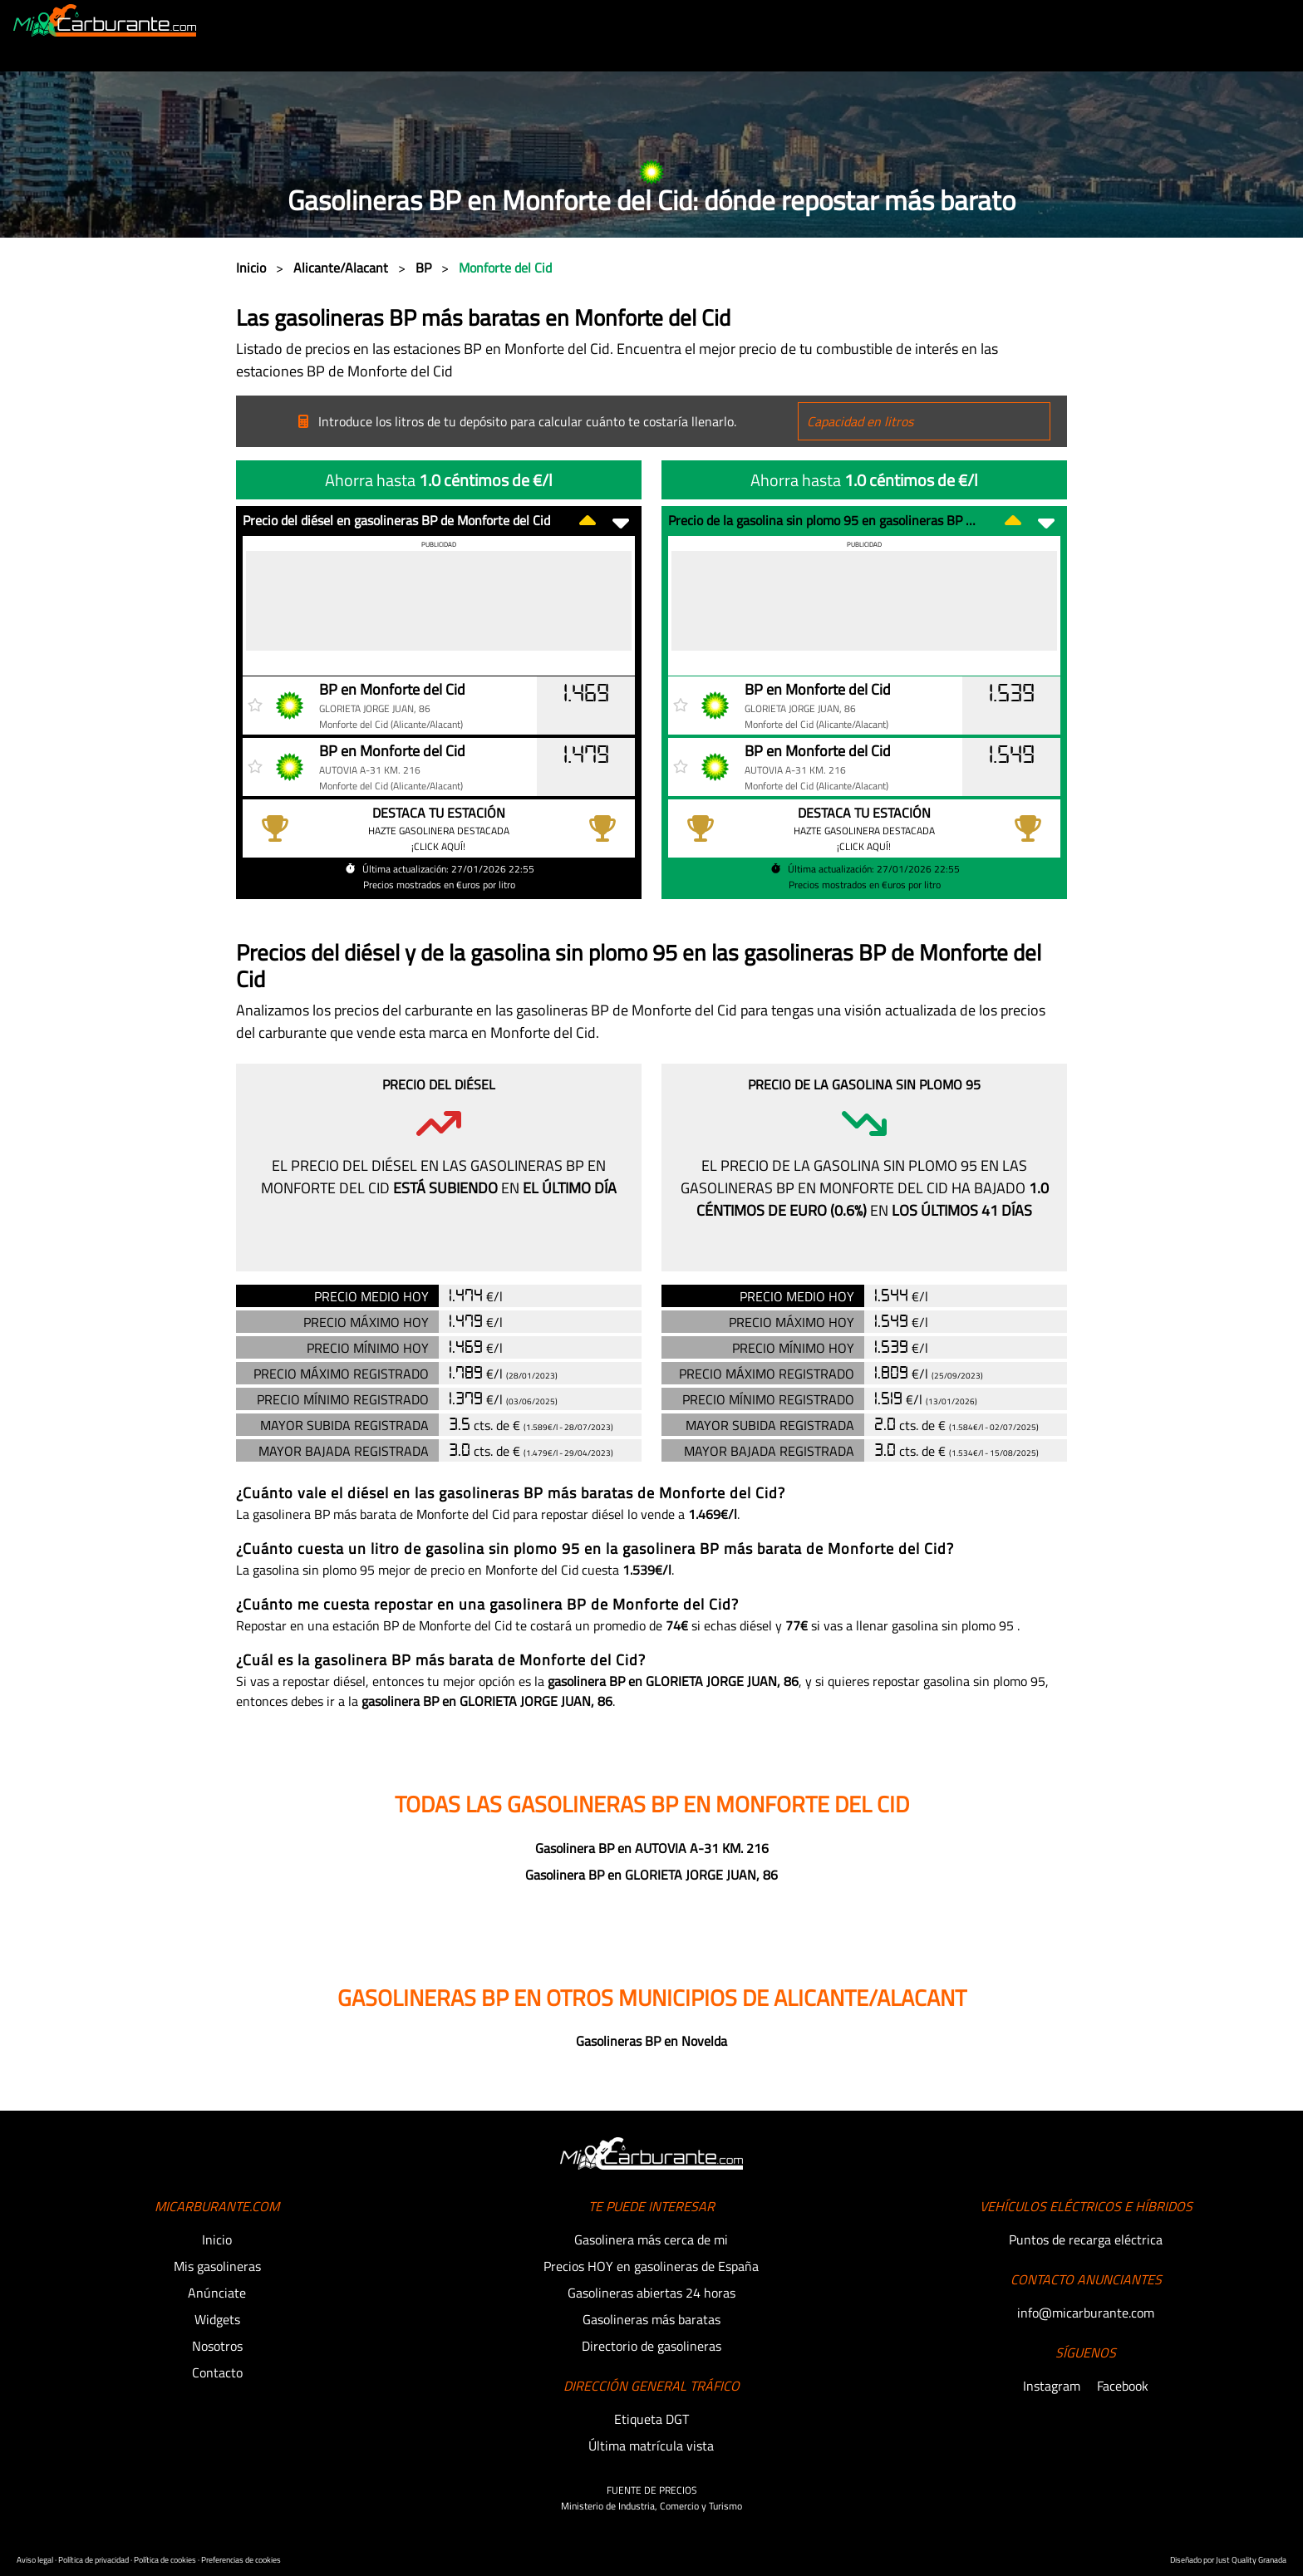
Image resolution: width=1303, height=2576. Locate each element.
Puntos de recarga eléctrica (1086, 2239)
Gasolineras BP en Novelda (651, 2041)
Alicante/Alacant (342, 268)
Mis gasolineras (217, 2266)
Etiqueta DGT (651, 2419)
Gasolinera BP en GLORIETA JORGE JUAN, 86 (651, 1875)
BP (425, 268)
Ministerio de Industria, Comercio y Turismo (651, 2506)
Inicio (252, 268)
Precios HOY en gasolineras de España (651, 2266)
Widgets (217, 2319)
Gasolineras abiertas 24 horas (651, 2293)
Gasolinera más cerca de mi (651, 2239)
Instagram (1053, 2386)
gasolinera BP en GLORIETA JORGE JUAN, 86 (673, 1681)
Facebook (1122, 2386)
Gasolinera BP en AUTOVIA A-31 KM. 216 (652, 1848)
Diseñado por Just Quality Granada (1228, 2560)
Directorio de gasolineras (651, 2346)
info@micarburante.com (1085, 2313)
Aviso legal (36, 2560)
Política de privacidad (94, 2560)
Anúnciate (217, 2293)
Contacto (217, 2372)
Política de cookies (166, 2560)
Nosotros (217, 2346)
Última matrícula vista (651, 2446)
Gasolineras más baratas (651, 2319)
